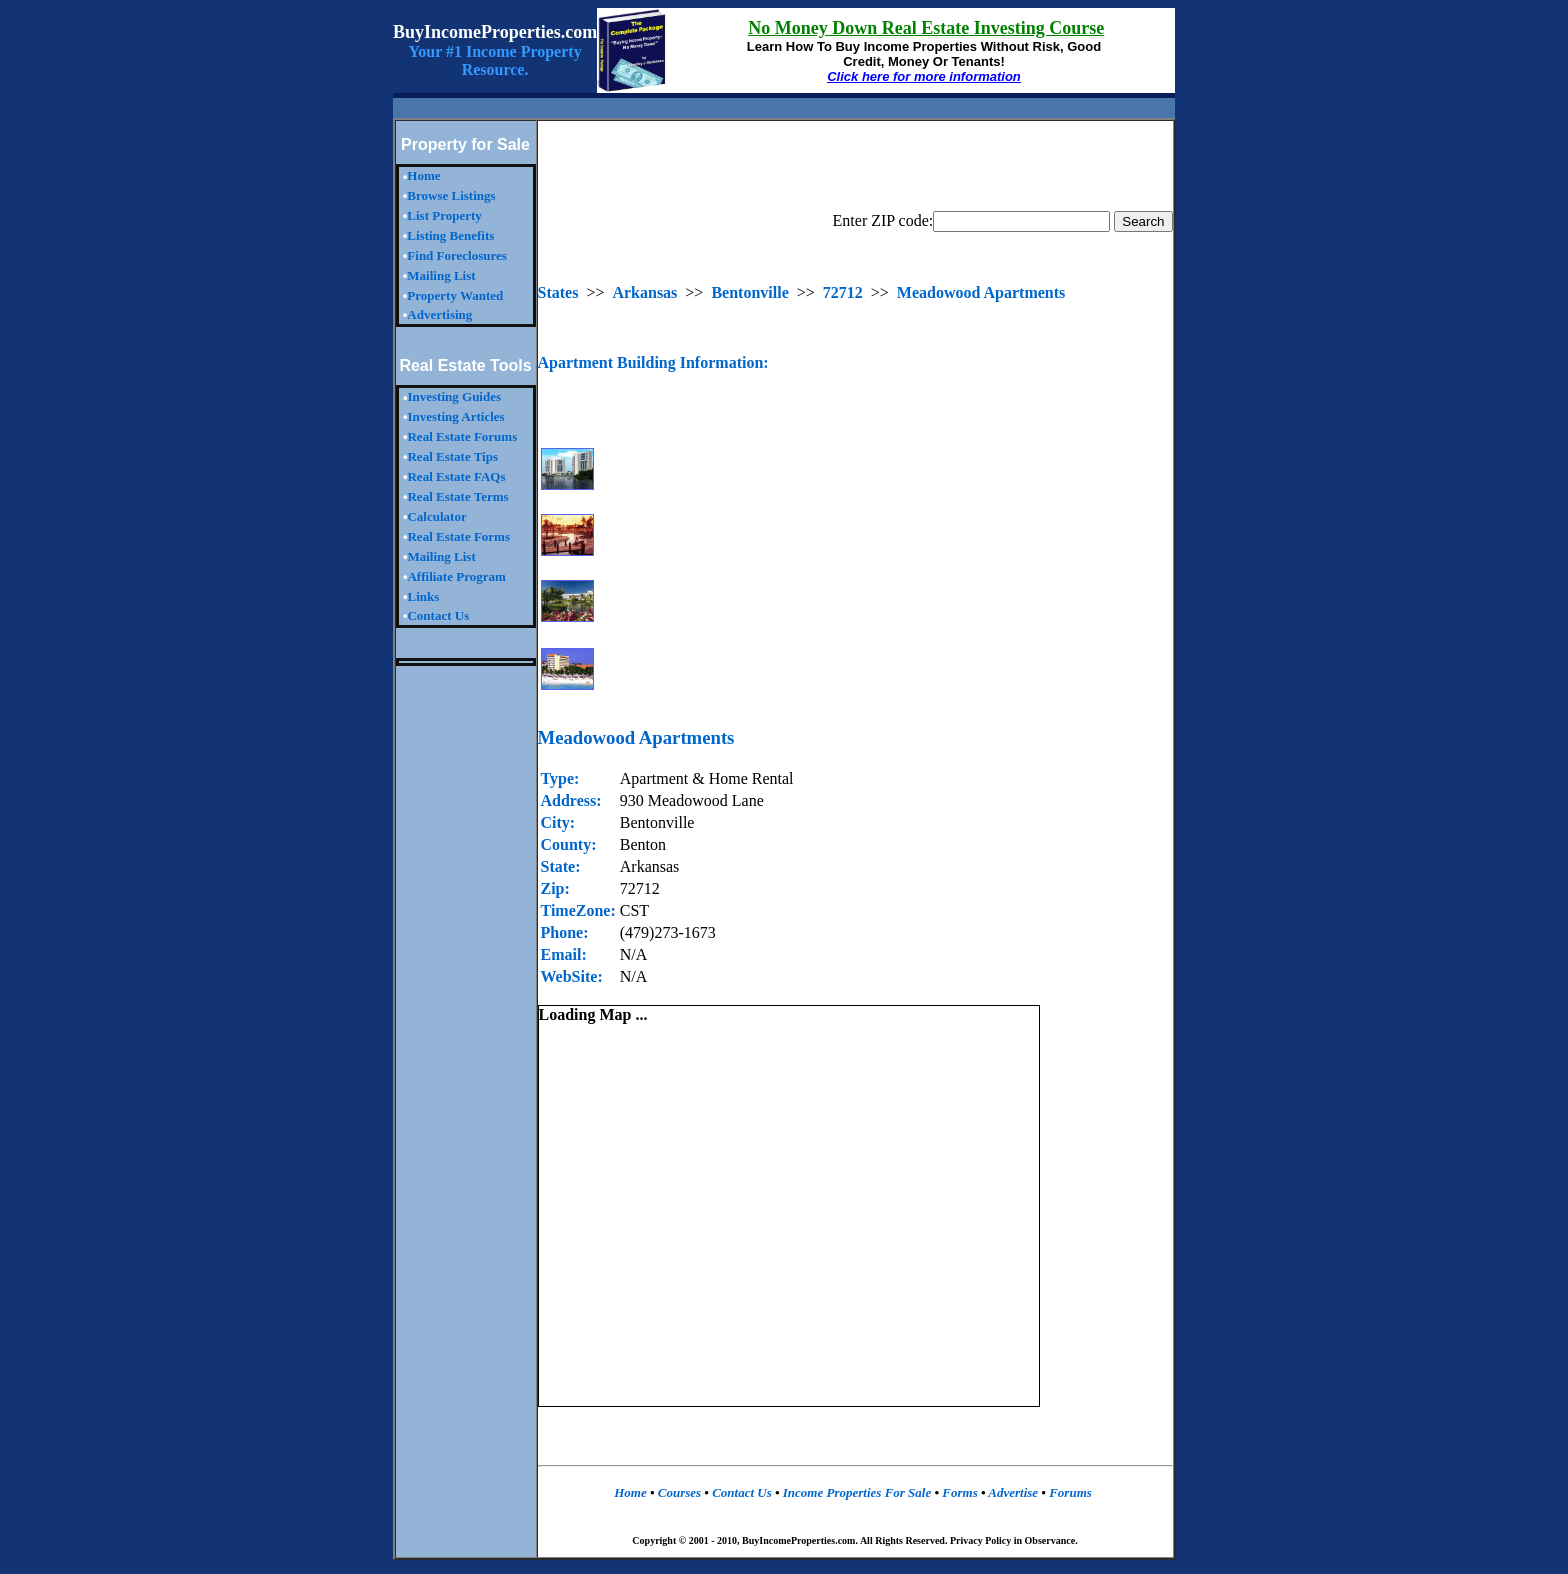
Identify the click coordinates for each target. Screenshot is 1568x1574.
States (558, 292)
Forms (961, 1492)
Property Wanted (455, 295)
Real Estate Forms (458, 536)
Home (423, 175)
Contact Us (438, 615)
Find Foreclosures (457, 255)
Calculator (436, 516)
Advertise (1012, 1492)
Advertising (439, 314)
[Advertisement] (784, 108)
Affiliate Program (456, 576)
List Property (444, 215)
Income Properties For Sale (859, 1492)
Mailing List (441, 275)
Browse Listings (451, 195)
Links (423, 596)
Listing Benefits (450, 235)
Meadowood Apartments (981, 292)
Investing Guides (454, 396)
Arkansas (644, 292)
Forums (1069, 1492)
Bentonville (749, 292)
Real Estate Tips (452, 456)
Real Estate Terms (457, 496)
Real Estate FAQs (456, 476)
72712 (843, 292)
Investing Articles (455, 416)
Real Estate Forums (462, 436)
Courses (679, 1492)
